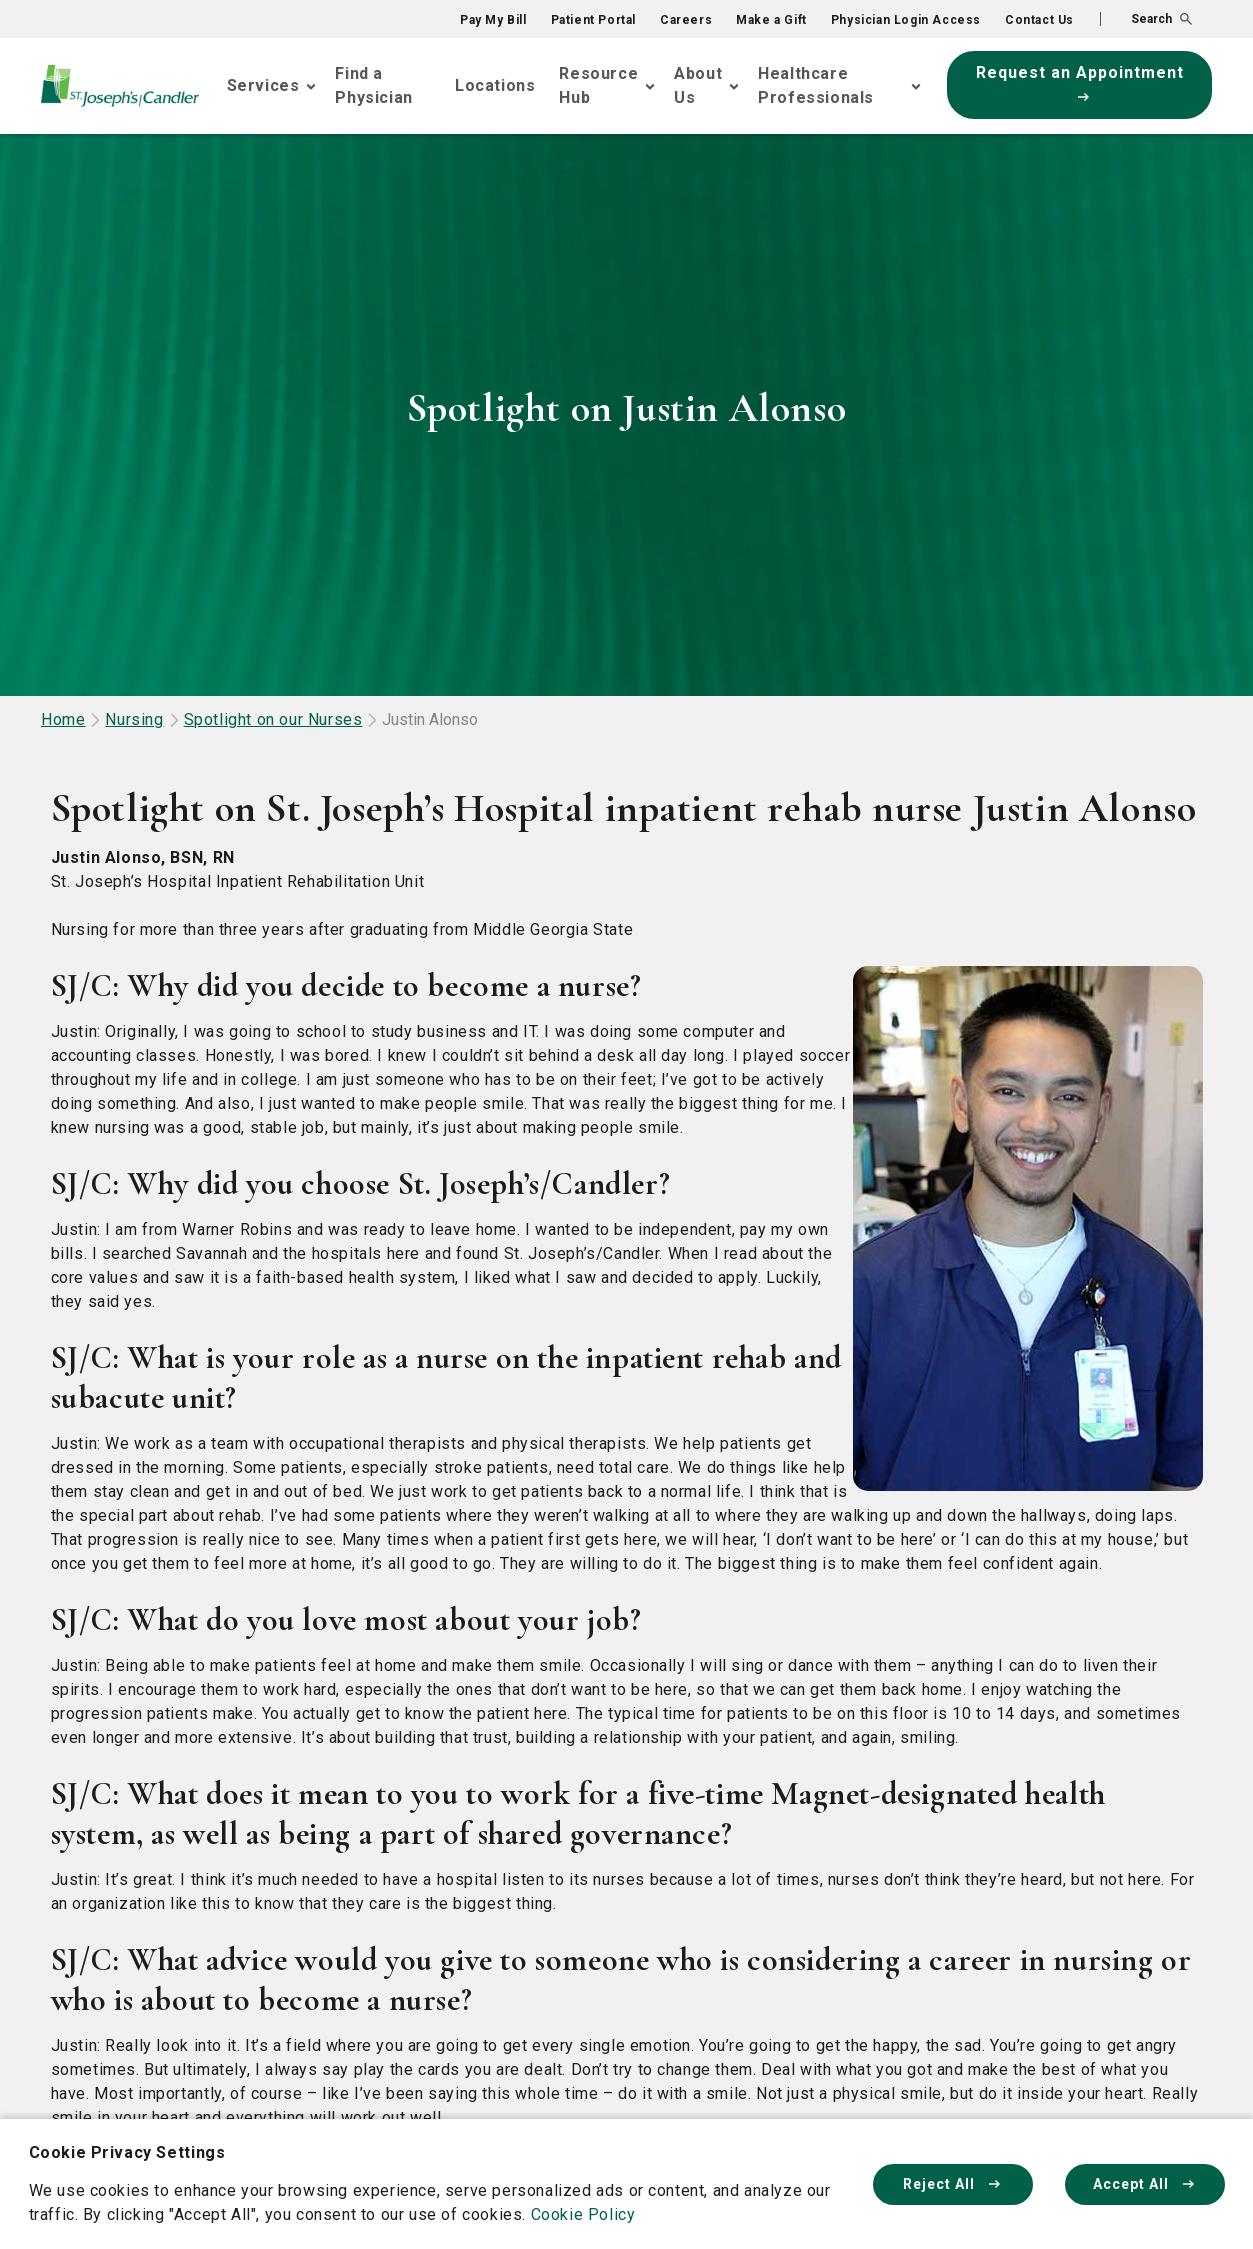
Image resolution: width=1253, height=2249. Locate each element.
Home (63, 719)
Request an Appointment (1080, 82)
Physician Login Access (906, 20)
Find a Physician (373, 85)
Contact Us (1039, 20)
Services (263, 85)
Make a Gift (771, 20)
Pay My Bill (493, 20)
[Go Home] (120, 86)
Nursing (134, 719)
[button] (1146, 19)
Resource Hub (598, 85)
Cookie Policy (583, 2214)
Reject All (953, 2184)
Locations (495, 85)
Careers (686, 20)
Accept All (1145, 2184)
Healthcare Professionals (816, 85)
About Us (698, 85)
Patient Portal (593, 20)
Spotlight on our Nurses (273, 719)
